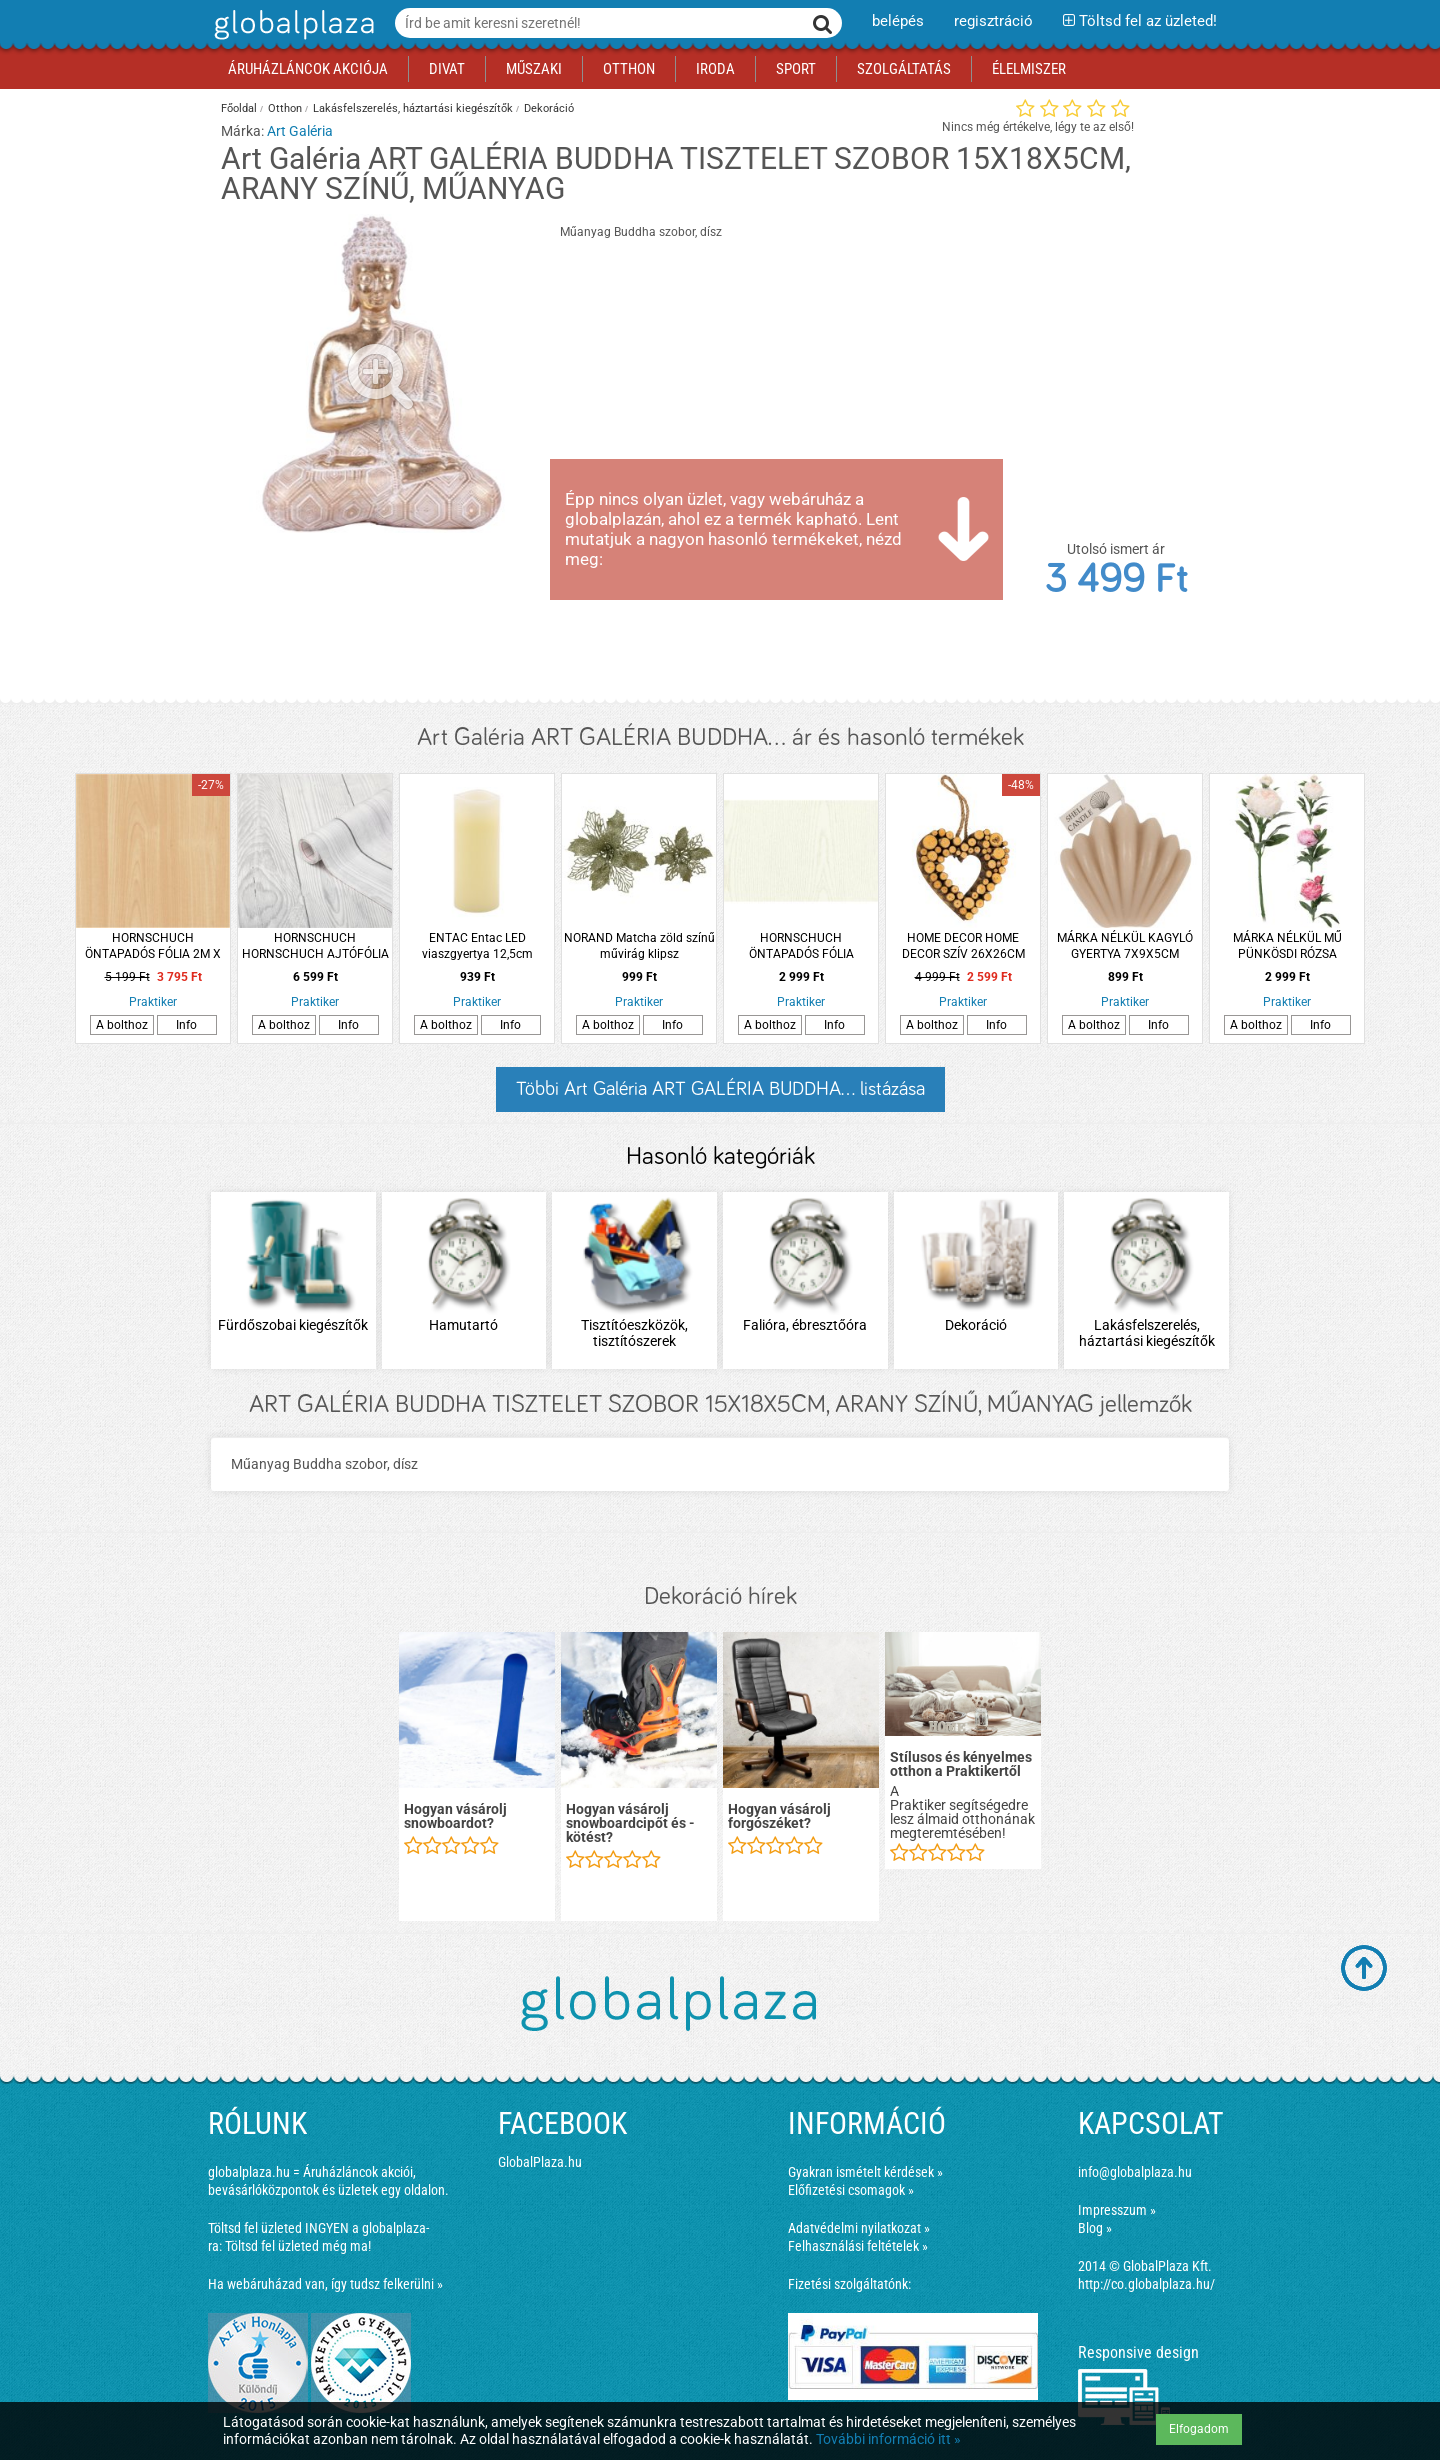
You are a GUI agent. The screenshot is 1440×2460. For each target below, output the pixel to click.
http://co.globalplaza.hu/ (1146, 2284)
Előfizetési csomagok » (851, 2190)
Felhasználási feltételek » (858, 2246)
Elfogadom (1199, 2429)
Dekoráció (549, 108)
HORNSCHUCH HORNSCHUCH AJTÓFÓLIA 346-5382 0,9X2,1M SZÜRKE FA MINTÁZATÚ (315, 946)
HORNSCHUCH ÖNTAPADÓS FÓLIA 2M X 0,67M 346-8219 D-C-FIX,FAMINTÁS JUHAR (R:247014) (153, 946)
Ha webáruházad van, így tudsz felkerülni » (325, 2284)
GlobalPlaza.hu (540, 2162)
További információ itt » (888, 2439)
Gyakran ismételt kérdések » (865, 2172)
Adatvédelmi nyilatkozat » (859, 2228)
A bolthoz (122, 1025)
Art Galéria (300, 131)
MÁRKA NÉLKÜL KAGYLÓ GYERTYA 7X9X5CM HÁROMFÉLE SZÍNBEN (1125, 946)
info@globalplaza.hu (1135, 2172)
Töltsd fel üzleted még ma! (298, 2246)
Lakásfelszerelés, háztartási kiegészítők (413, 108)
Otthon (285, 108)
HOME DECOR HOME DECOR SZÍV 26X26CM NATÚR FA (963, 946)
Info (186, 1025)
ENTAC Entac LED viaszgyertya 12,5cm (477, 946)
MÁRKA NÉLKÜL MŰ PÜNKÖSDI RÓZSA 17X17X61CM (1287, 946)
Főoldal (239, 108)
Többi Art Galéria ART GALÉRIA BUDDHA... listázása (720, 1089)
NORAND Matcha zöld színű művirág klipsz (639, 946)
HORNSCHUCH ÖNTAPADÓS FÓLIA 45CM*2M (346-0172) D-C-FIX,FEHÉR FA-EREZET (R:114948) (801, 946)
